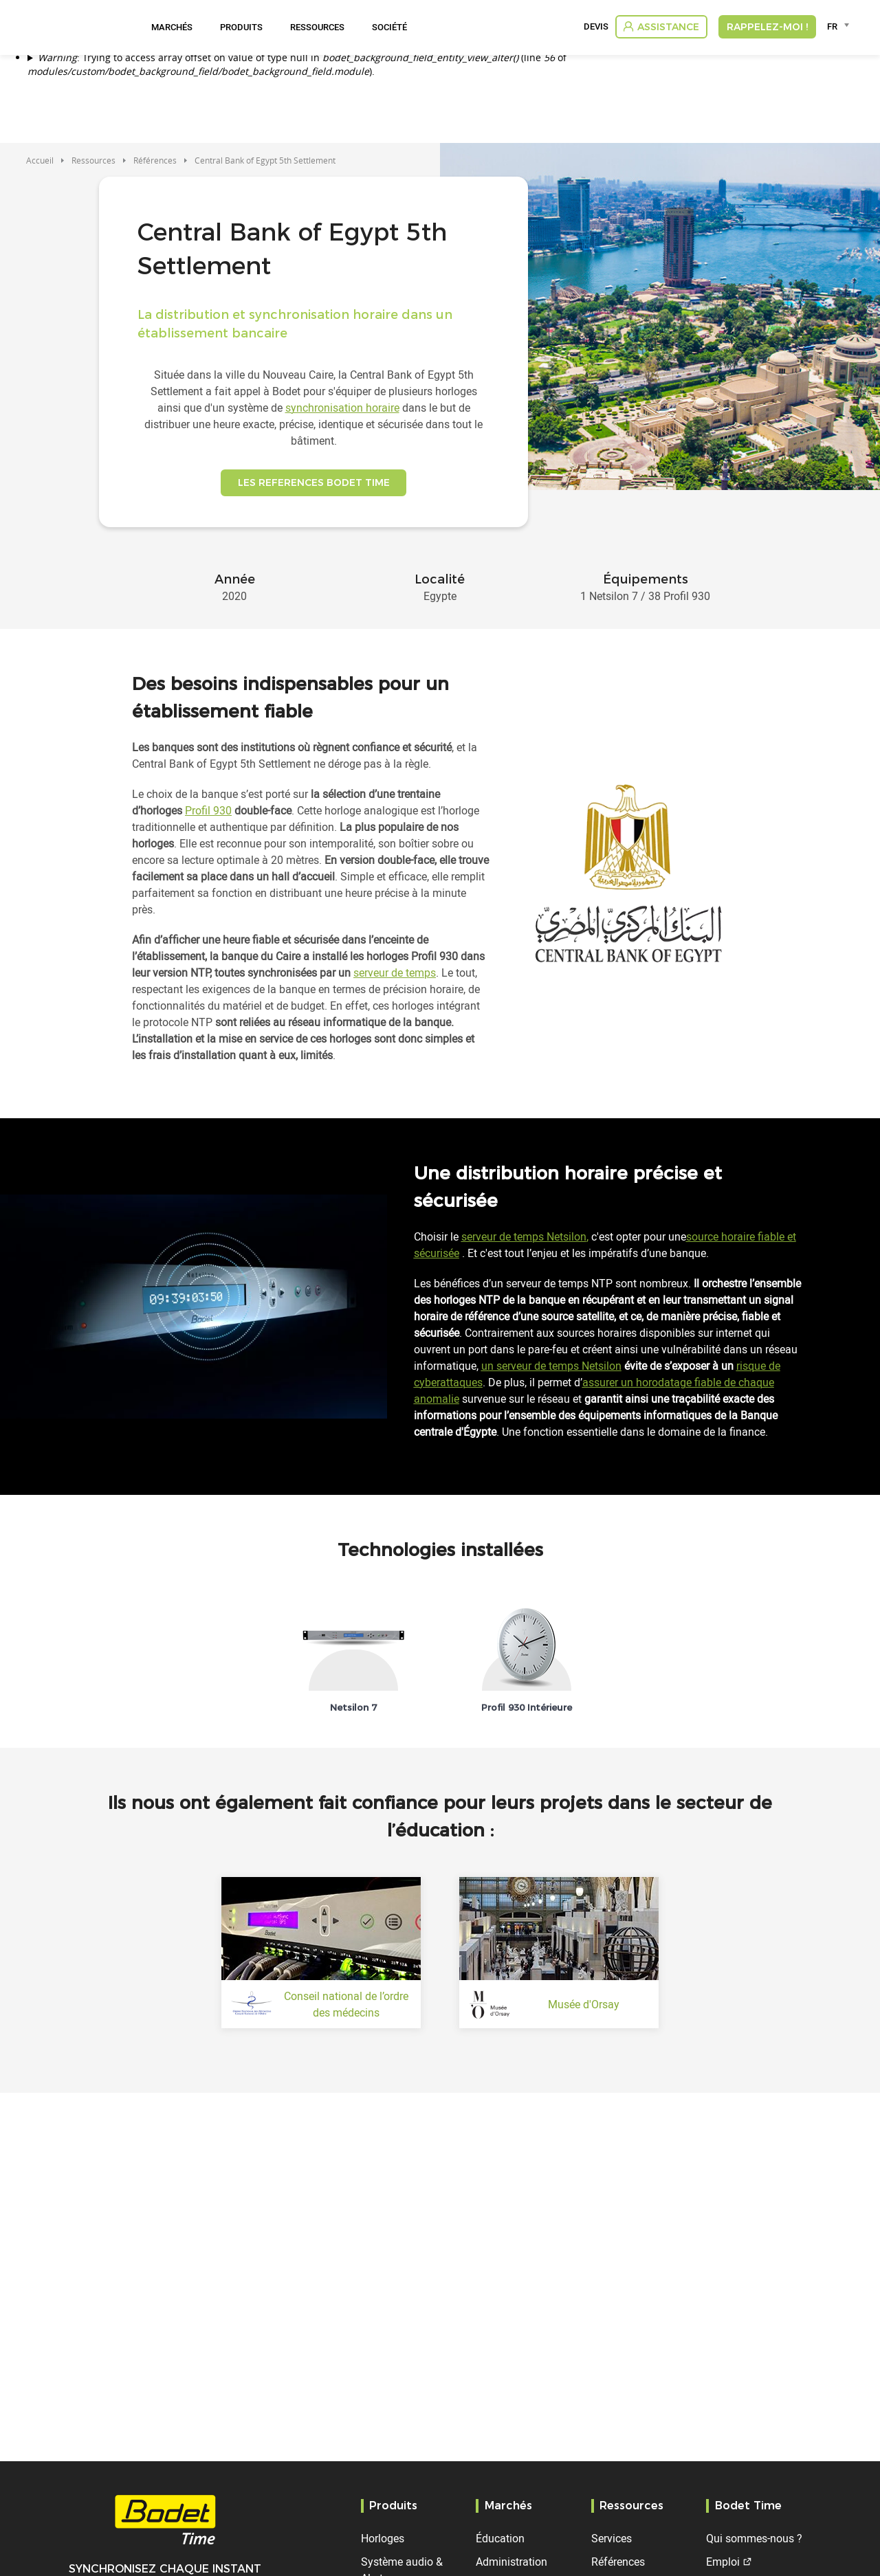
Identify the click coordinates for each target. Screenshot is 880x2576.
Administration (511, 2561)
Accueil (40, 160)
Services (611, 2538)
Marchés (171, 27)
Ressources (317, 27)
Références (155, 160)
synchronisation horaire (342, 407)
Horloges (382, 2538)
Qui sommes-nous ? (754, 2538)
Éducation (500, 2538)
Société (389, 27)
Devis (596, 26)
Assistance (668, 27)
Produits (241, 27)
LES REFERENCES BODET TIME (314, 488)
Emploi (723, 2561)
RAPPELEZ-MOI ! (767, 27)
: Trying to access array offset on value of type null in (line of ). (297, 64)
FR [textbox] (832, 26)
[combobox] (840, 26)
